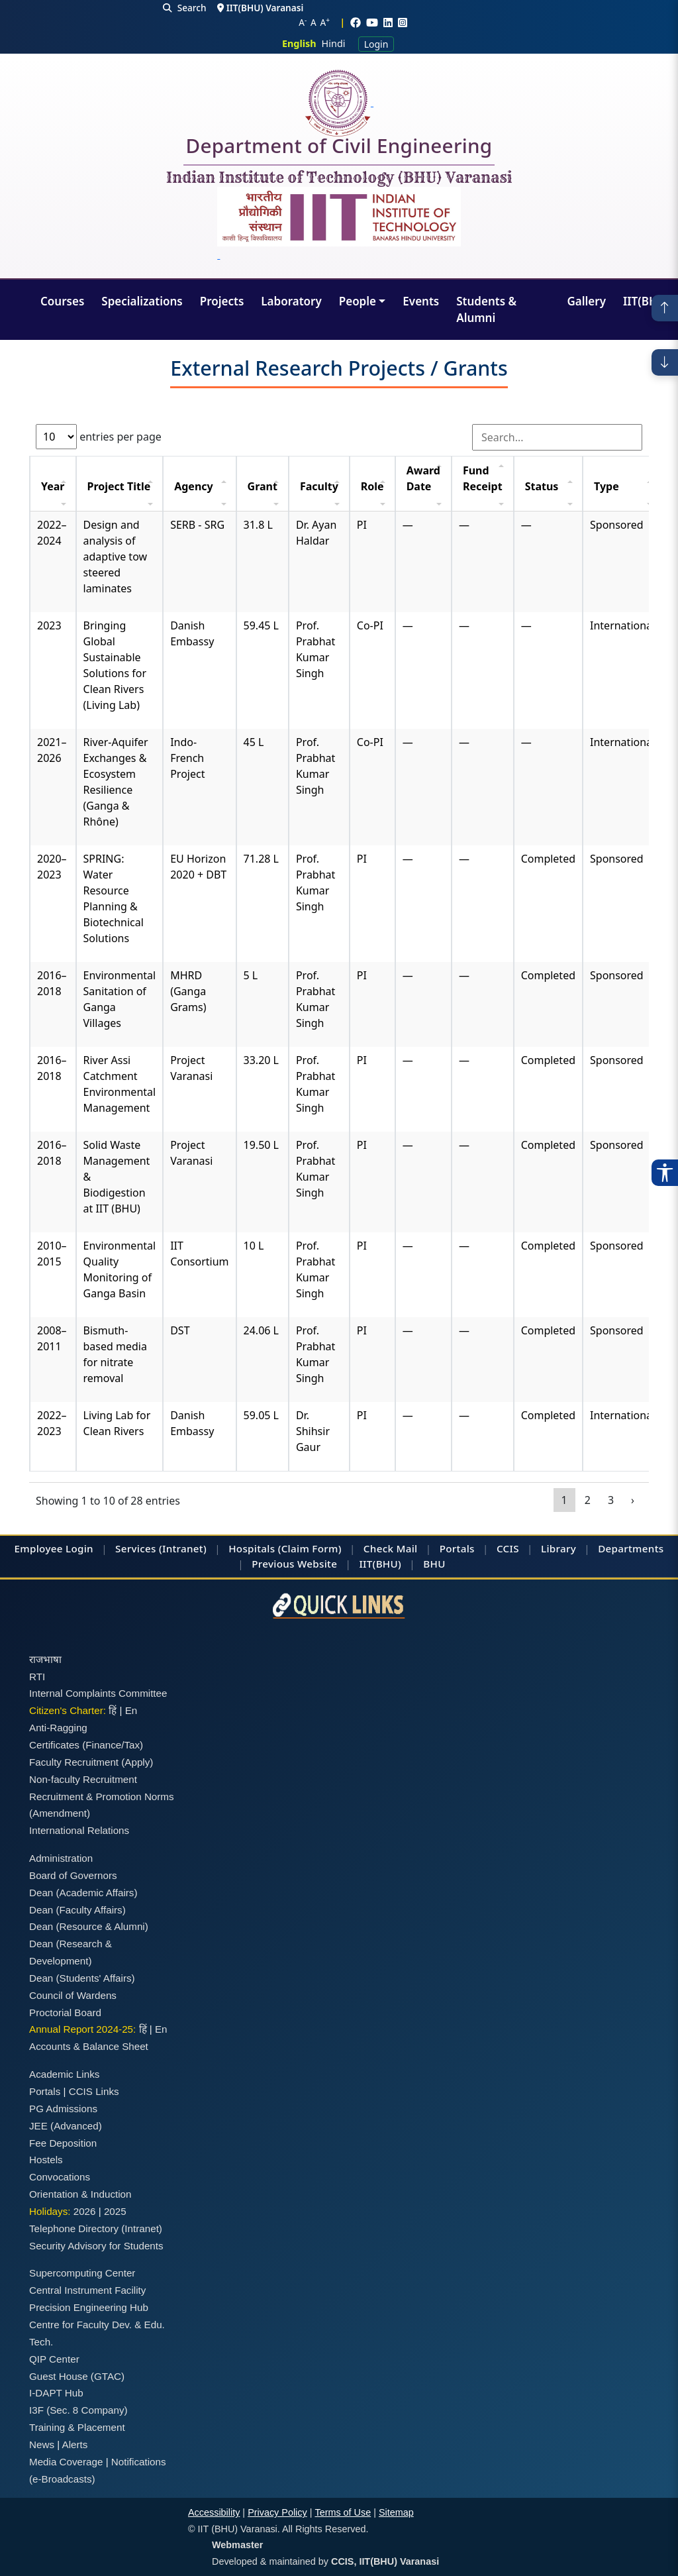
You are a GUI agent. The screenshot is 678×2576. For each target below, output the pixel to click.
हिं (113, 1710)
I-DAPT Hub (56, 2392)
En (131, 1710)
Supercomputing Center (82, 2273)
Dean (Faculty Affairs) (77, 1909)
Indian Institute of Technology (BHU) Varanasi (339, 178)
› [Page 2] (632, 1500)
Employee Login (54, 1548)
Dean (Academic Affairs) (83, 1892)
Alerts (75, 2444)
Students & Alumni (486, 310)
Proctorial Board (65, 2012)
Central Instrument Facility (87, 2290)
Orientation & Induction (80, 2194)
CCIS (508, 1548)
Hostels (46, 2159)
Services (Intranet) (161, 1548)
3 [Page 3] (611, 1500)
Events (421, 301)
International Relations (79, 1830)
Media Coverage (66, 2461)
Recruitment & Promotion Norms (101, 1796)
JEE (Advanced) (65, 2125)
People (357, 301)
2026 (84, 2211)
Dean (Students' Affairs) (82, 1978)
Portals (457, 1548)
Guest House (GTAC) (76, 2376)
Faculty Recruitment (74, 1762)
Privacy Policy (277, 2512)
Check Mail (390, 1548)
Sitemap (396, 2512)
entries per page (99, 436)
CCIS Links (94, 2091)
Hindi (334, 43)
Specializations (141, 301)
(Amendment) (59, 1813)
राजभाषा (45, 1659)
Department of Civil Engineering (338, 148)
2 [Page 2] (588, 1500)
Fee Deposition (63, 2143)
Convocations (59, 2176)
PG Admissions (63, 2108)
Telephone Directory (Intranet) (95, 2228)
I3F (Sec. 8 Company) (78, 2410)
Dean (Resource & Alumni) (88, 1926)
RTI (37, 1676)
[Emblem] (339, 224)
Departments (630, 1548)
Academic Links (64, 2074)
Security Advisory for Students (96, 2245)
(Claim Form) (310, 1548)
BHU (434, 1563)
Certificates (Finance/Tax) (86, 1744)
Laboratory (291, 301)
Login (376, 44)
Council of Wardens (73, 1995)
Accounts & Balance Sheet (88, 2046)
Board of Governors (73, 1875)
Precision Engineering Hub (88, 2307)
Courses (62, 301)
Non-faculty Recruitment (83, 1779)
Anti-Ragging (58, 1727)
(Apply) (137, 1762)
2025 (115, 2211)
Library (558, 1548)
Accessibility (214, 2512)
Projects (222, 301)
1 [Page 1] (564, 1500)
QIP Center (54, 2359)
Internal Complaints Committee (98, 1693)
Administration (61, 1858)
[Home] (339, 103)
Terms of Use (343, 2512)
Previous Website (294, 1563)
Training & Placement (77, 2427)
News (41, 2444)
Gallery (586, 301)
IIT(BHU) (646, 301)
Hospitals (251, 1548)
